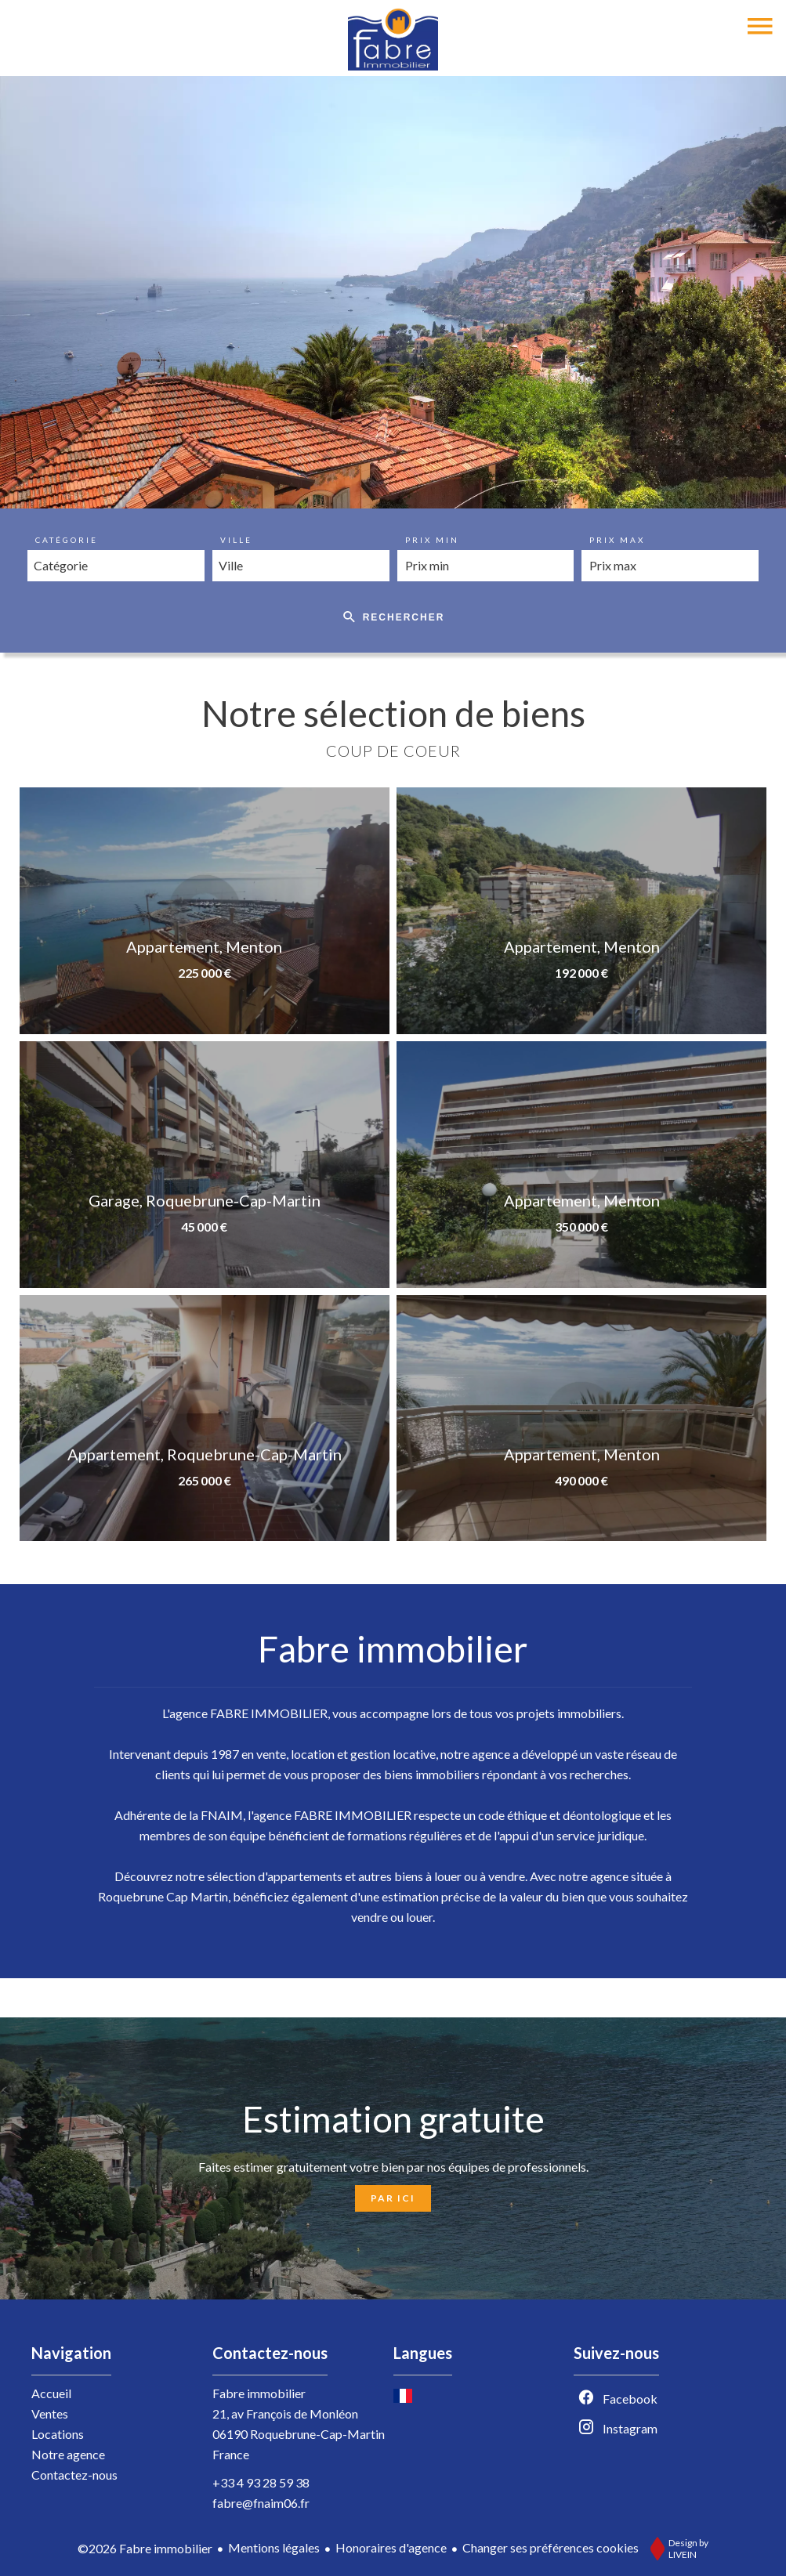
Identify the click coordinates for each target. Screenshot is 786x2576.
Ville (236, 540)
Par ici (393, 2198)
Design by (675, 2548)
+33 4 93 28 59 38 (261, 2482)
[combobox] (116, 565)
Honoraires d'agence (391, 2547)
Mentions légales (274, 2547)
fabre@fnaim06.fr (261, 2502)
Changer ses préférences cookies (550, 2547)
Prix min (432, 540)
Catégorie (66, 540)
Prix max (617, 540)
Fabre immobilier (259, 2393)
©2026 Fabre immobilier (145, 2548)
